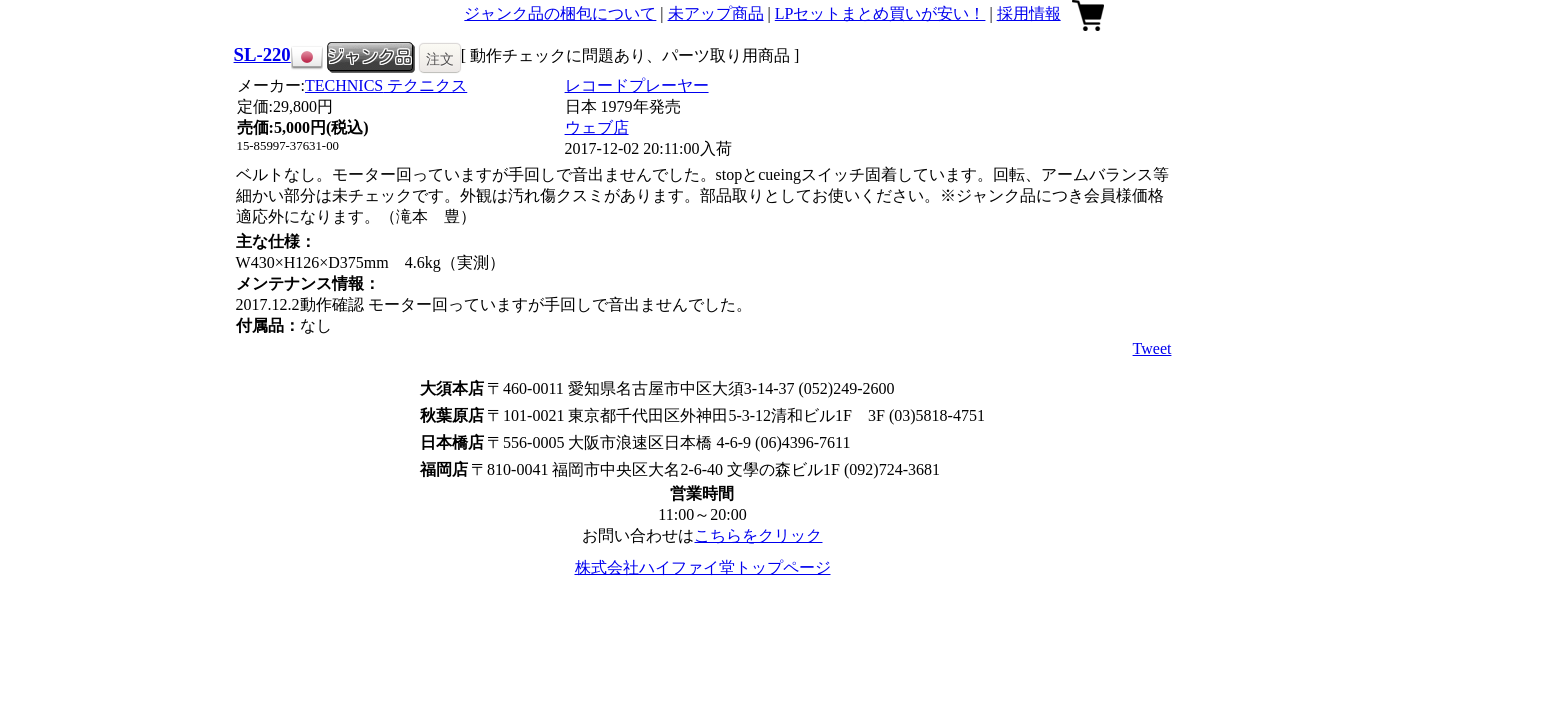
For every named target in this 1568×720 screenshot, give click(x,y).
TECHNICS (386, 85)
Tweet (1152, 348)
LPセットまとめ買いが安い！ (880, 13)
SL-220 (262, 54)
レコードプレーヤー (637, 85)
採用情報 (1029, 13)
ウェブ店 (597, 127)
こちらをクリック (758, 535)
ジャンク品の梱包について (560, 13)
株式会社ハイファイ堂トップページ (703, 567)
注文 (440, 59)
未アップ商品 (716, 13)
